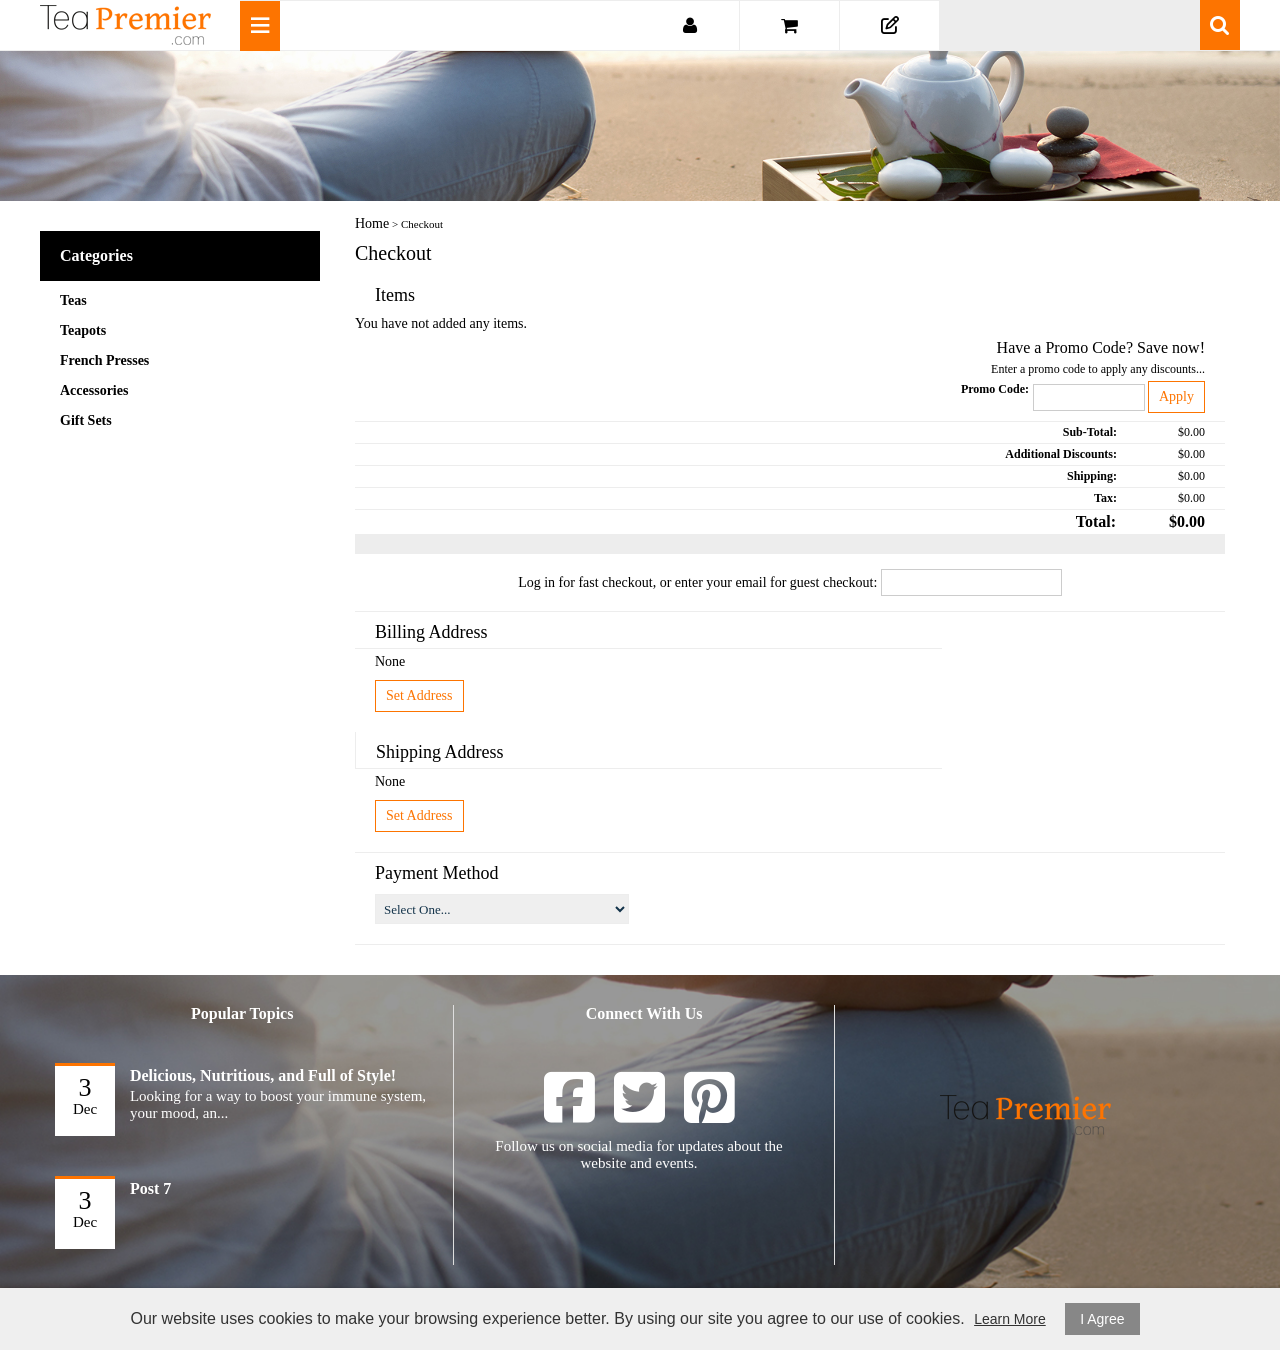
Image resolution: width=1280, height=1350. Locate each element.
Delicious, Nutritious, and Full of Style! (263, 1075)
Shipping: (1092, 476)
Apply (1176, 396)
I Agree (1102, 1319)
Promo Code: (995, 389)
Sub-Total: (1090, 432)
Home (372, 223)
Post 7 (150, 1188)
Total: (1096, 521)
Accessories (94, 390)
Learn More (1010, 1319)
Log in (536, 582)
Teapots (83, 330)
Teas (73, 300)
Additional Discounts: (1061, 454)
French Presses (104, 360)
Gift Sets (86, 420)
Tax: (1105, 498)
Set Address (419, 695)
